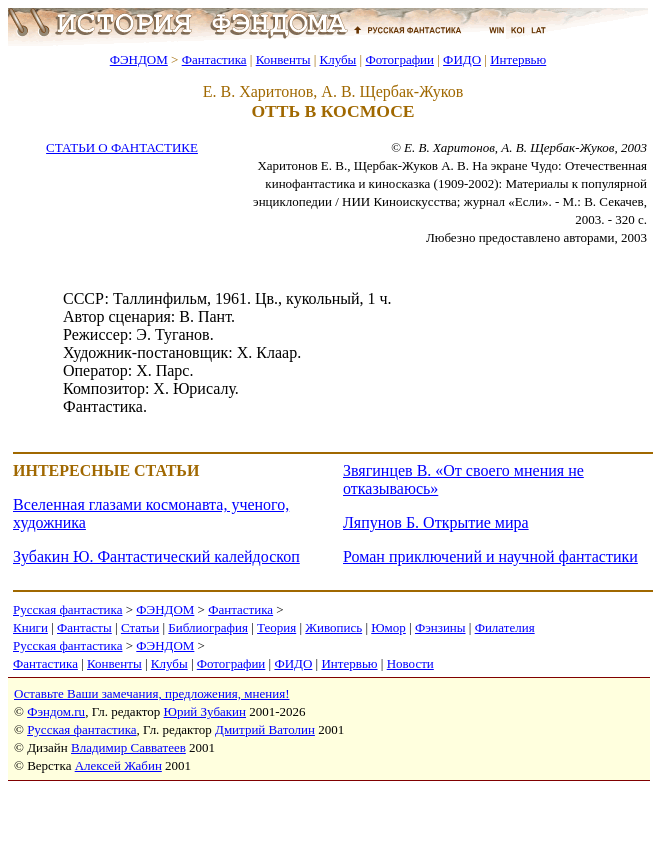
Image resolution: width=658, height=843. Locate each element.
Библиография (208, 627)
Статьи (140, 627)
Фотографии (399, 59)
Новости (410, 663)
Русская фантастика (67, 609)
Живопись (333, 627)
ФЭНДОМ (139, 59)
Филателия (505, 627)
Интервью (518, 59)
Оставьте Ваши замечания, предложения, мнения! (151, 693)
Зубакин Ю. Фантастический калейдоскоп (156, 556)
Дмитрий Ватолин (265, 729)
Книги (30, 627)
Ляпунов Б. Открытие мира (436, 522)
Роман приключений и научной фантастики (490, 556)
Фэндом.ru (56, 711)
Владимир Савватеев (128, 747)
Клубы (337, 59)
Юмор (388, 627)
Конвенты (283, 59)
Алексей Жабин (118, 765)
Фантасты (84, 627)
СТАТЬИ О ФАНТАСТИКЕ (122, 147)
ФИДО (462, 59)
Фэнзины (440, 627)
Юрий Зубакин (205, 711)
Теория (276, 627)
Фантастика (214, 59)
